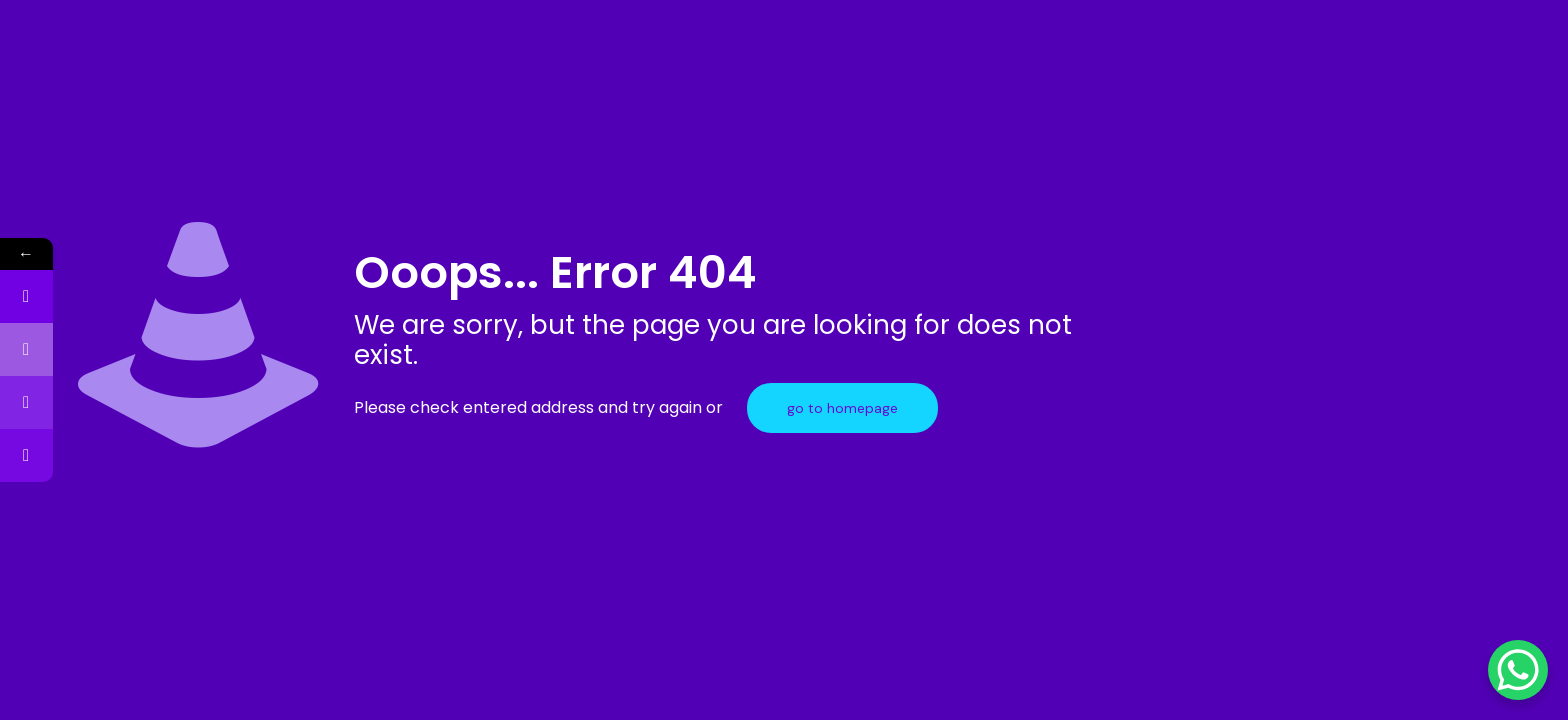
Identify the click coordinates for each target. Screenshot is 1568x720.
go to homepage (842, 408)
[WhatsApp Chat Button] (1518, 670)
